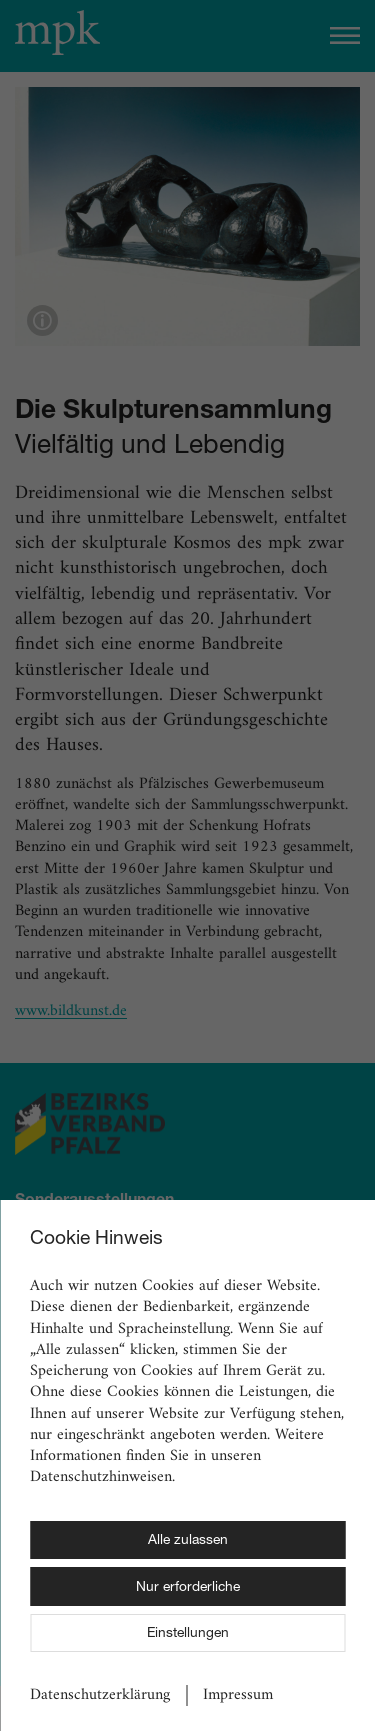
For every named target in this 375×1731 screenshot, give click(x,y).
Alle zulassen (188, 1541)
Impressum (238, 1695)
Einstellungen (188, 1634)
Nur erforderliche (188, 1588)
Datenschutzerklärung (100, 1695)
